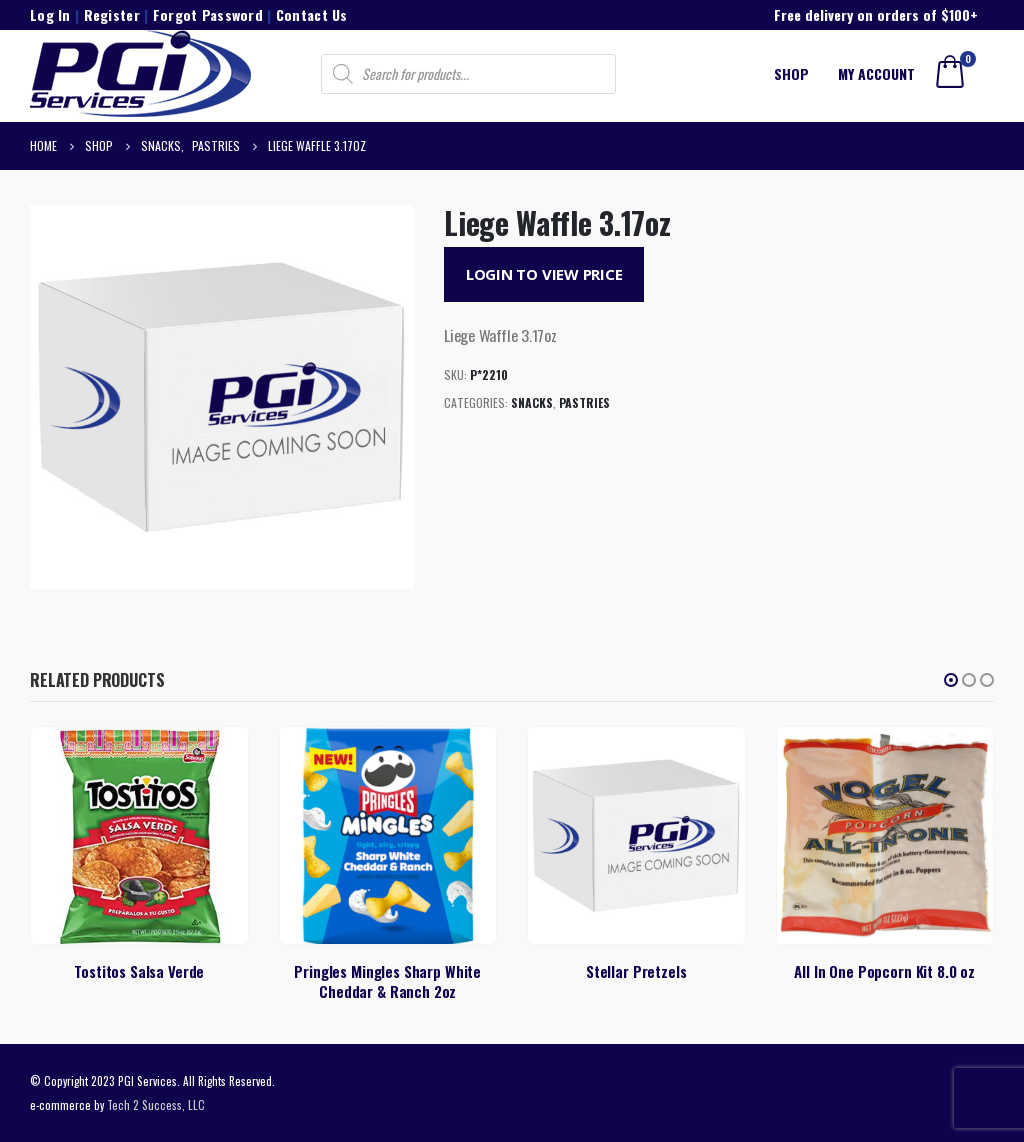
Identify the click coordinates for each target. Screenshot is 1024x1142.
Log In (50, 14)
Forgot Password (208, 14)
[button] (951, 680)
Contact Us (312, 14)
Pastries (584, 402)
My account (876, 73)
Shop (791, 73)
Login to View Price (544, 274)
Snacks (532, 402)
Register (112, 14)
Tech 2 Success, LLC (156, 1104)
